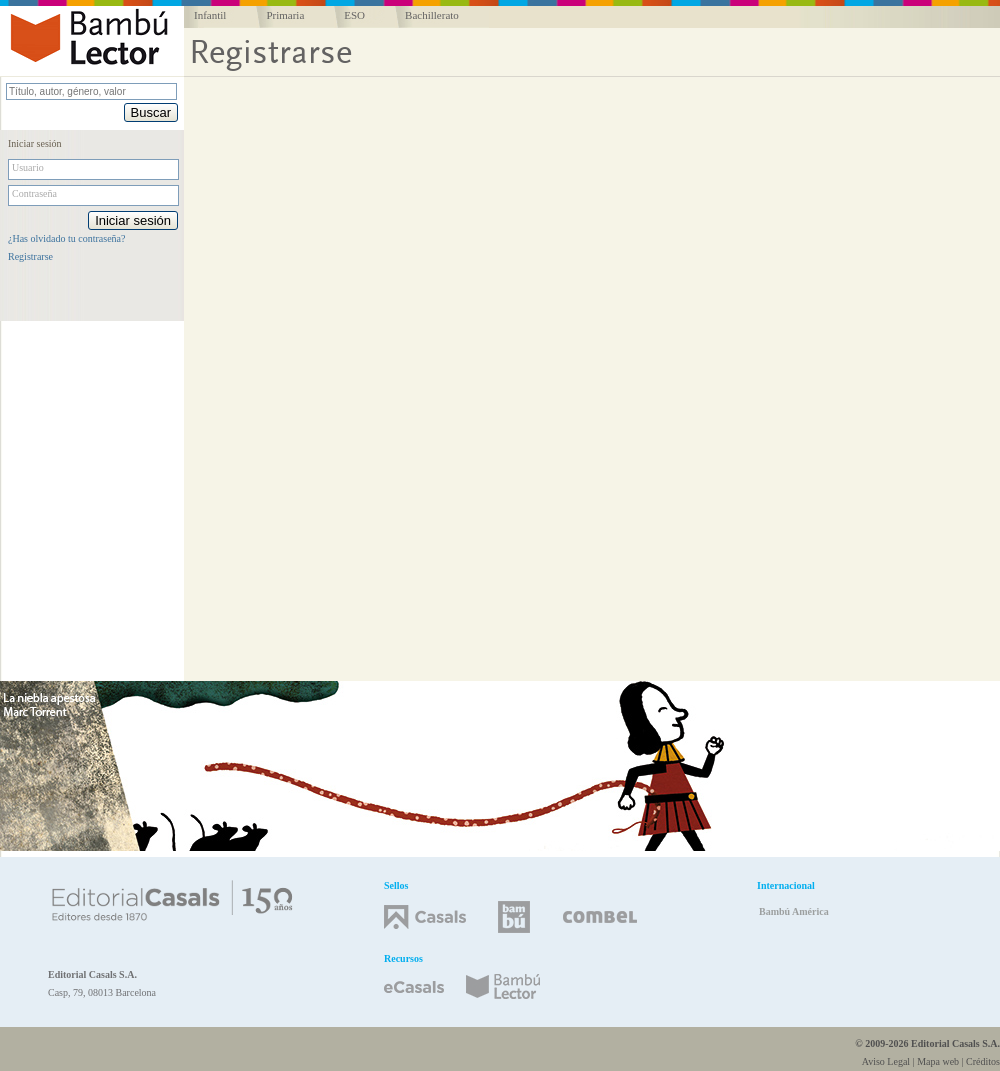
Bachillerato (432, 15)
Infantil (210, 15)
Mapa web (938, 1061)
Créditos (983, 1061)
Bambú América (794, 911)
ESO (354, 15)
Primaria (285, 15)
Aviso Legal (886, 1061)
